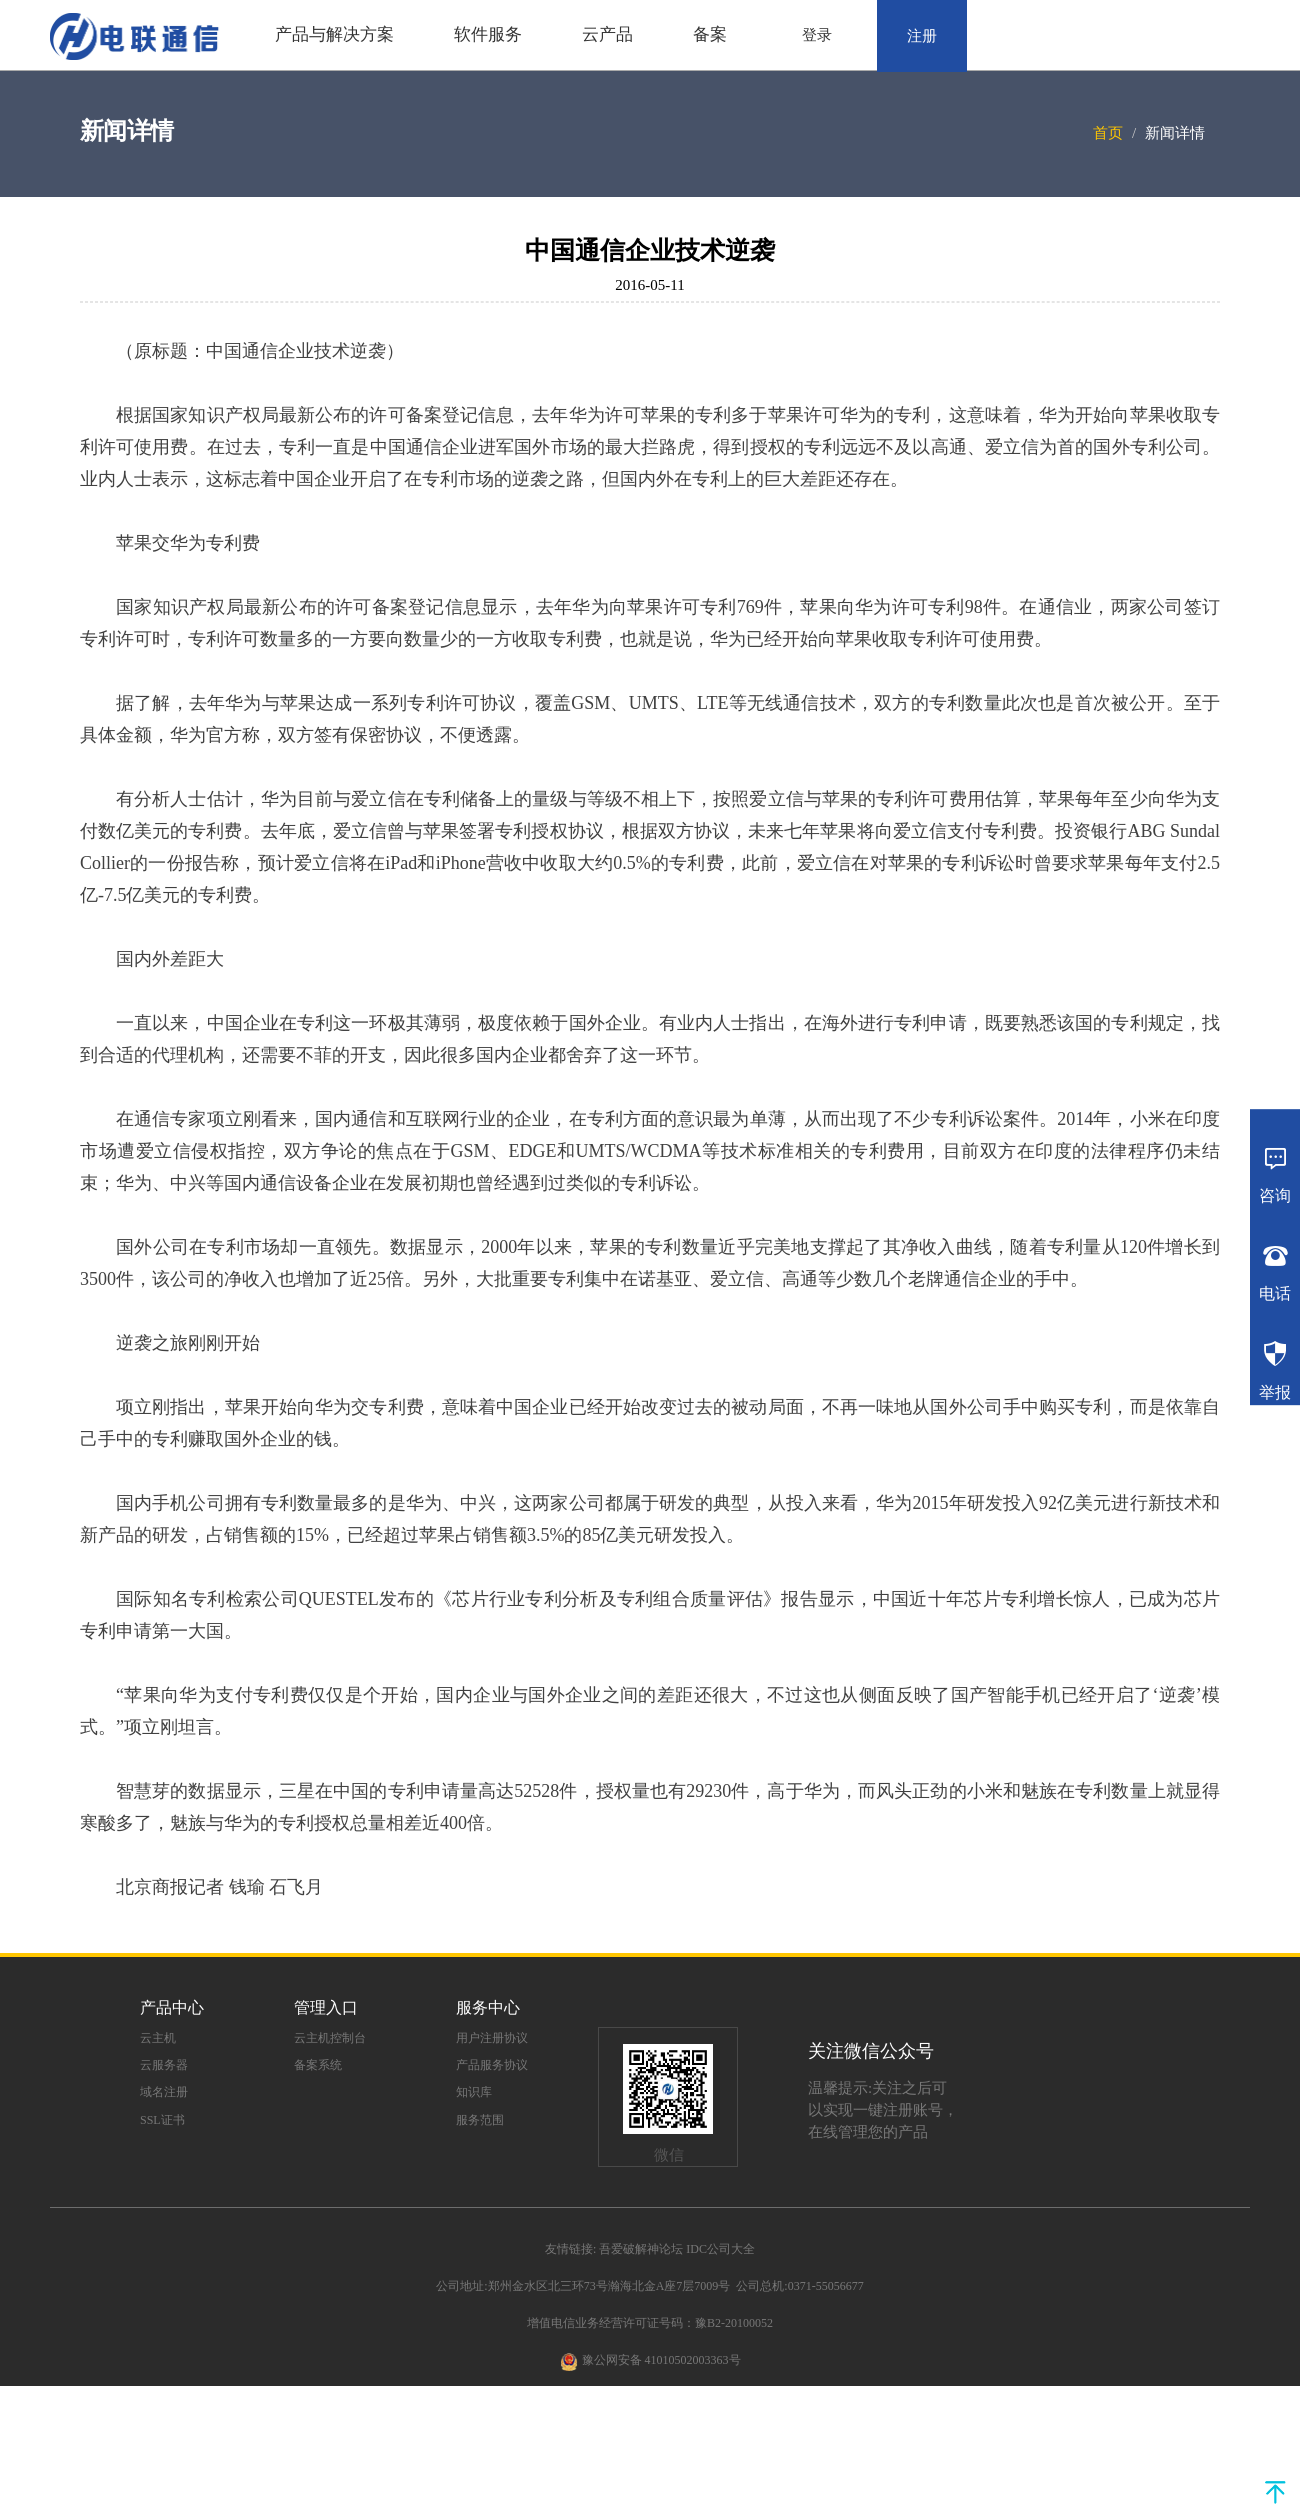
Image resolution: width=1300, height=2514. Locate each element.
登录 (817, 35)
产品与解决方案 (334, 34)
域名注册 (164, 2092)
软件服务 (488, 34)
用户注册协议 (492, 2038)
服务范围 (480, 2120)
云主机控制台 (330, 2038)
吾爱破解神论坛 (641, 2249)
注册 (922, 36)
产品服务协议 (492, 2065)
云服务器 (164, 2065)
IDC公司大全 (720, 2249)
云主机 (158, 2038)
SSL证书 (162, 2120)
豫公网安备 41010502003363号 (661, 2360)
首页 (1108, 133)
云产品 (607, 34)
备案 (710, 34)
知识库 (474, 2092)
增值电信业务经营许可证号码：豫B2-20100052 (650, 2323)
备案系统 (318, 2065)
